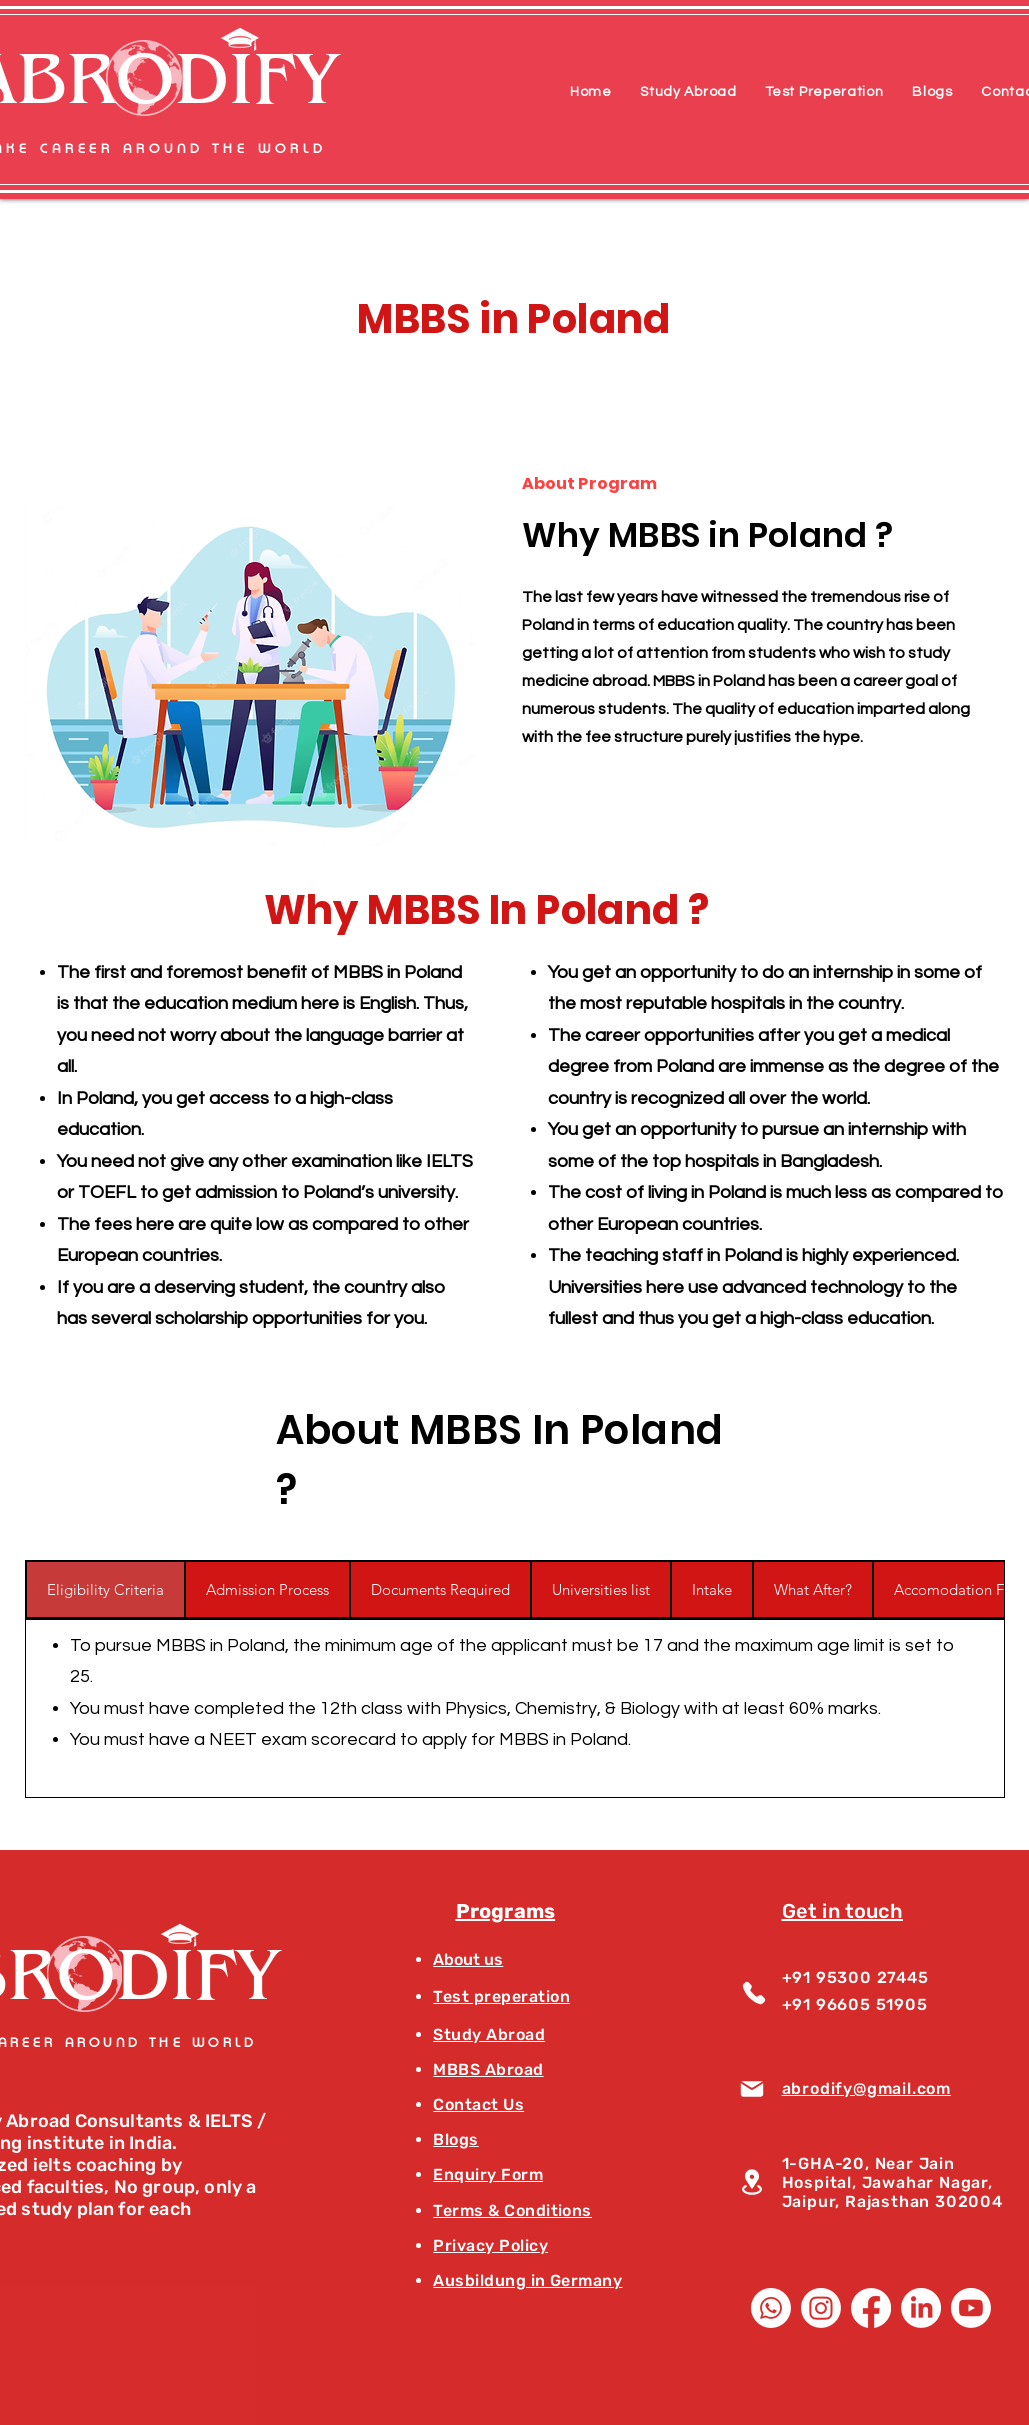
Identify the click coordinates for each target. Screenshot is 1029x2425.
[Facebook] (871, 2308)
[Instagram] (821, 2308)
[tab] (105, 1589)
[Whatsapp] (771, 2308)
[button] (688, 92)
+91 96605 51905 (855, 2004)
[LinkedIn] (921, 2308)
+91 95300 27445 (855, 1977)
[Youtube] (971, 2308)
